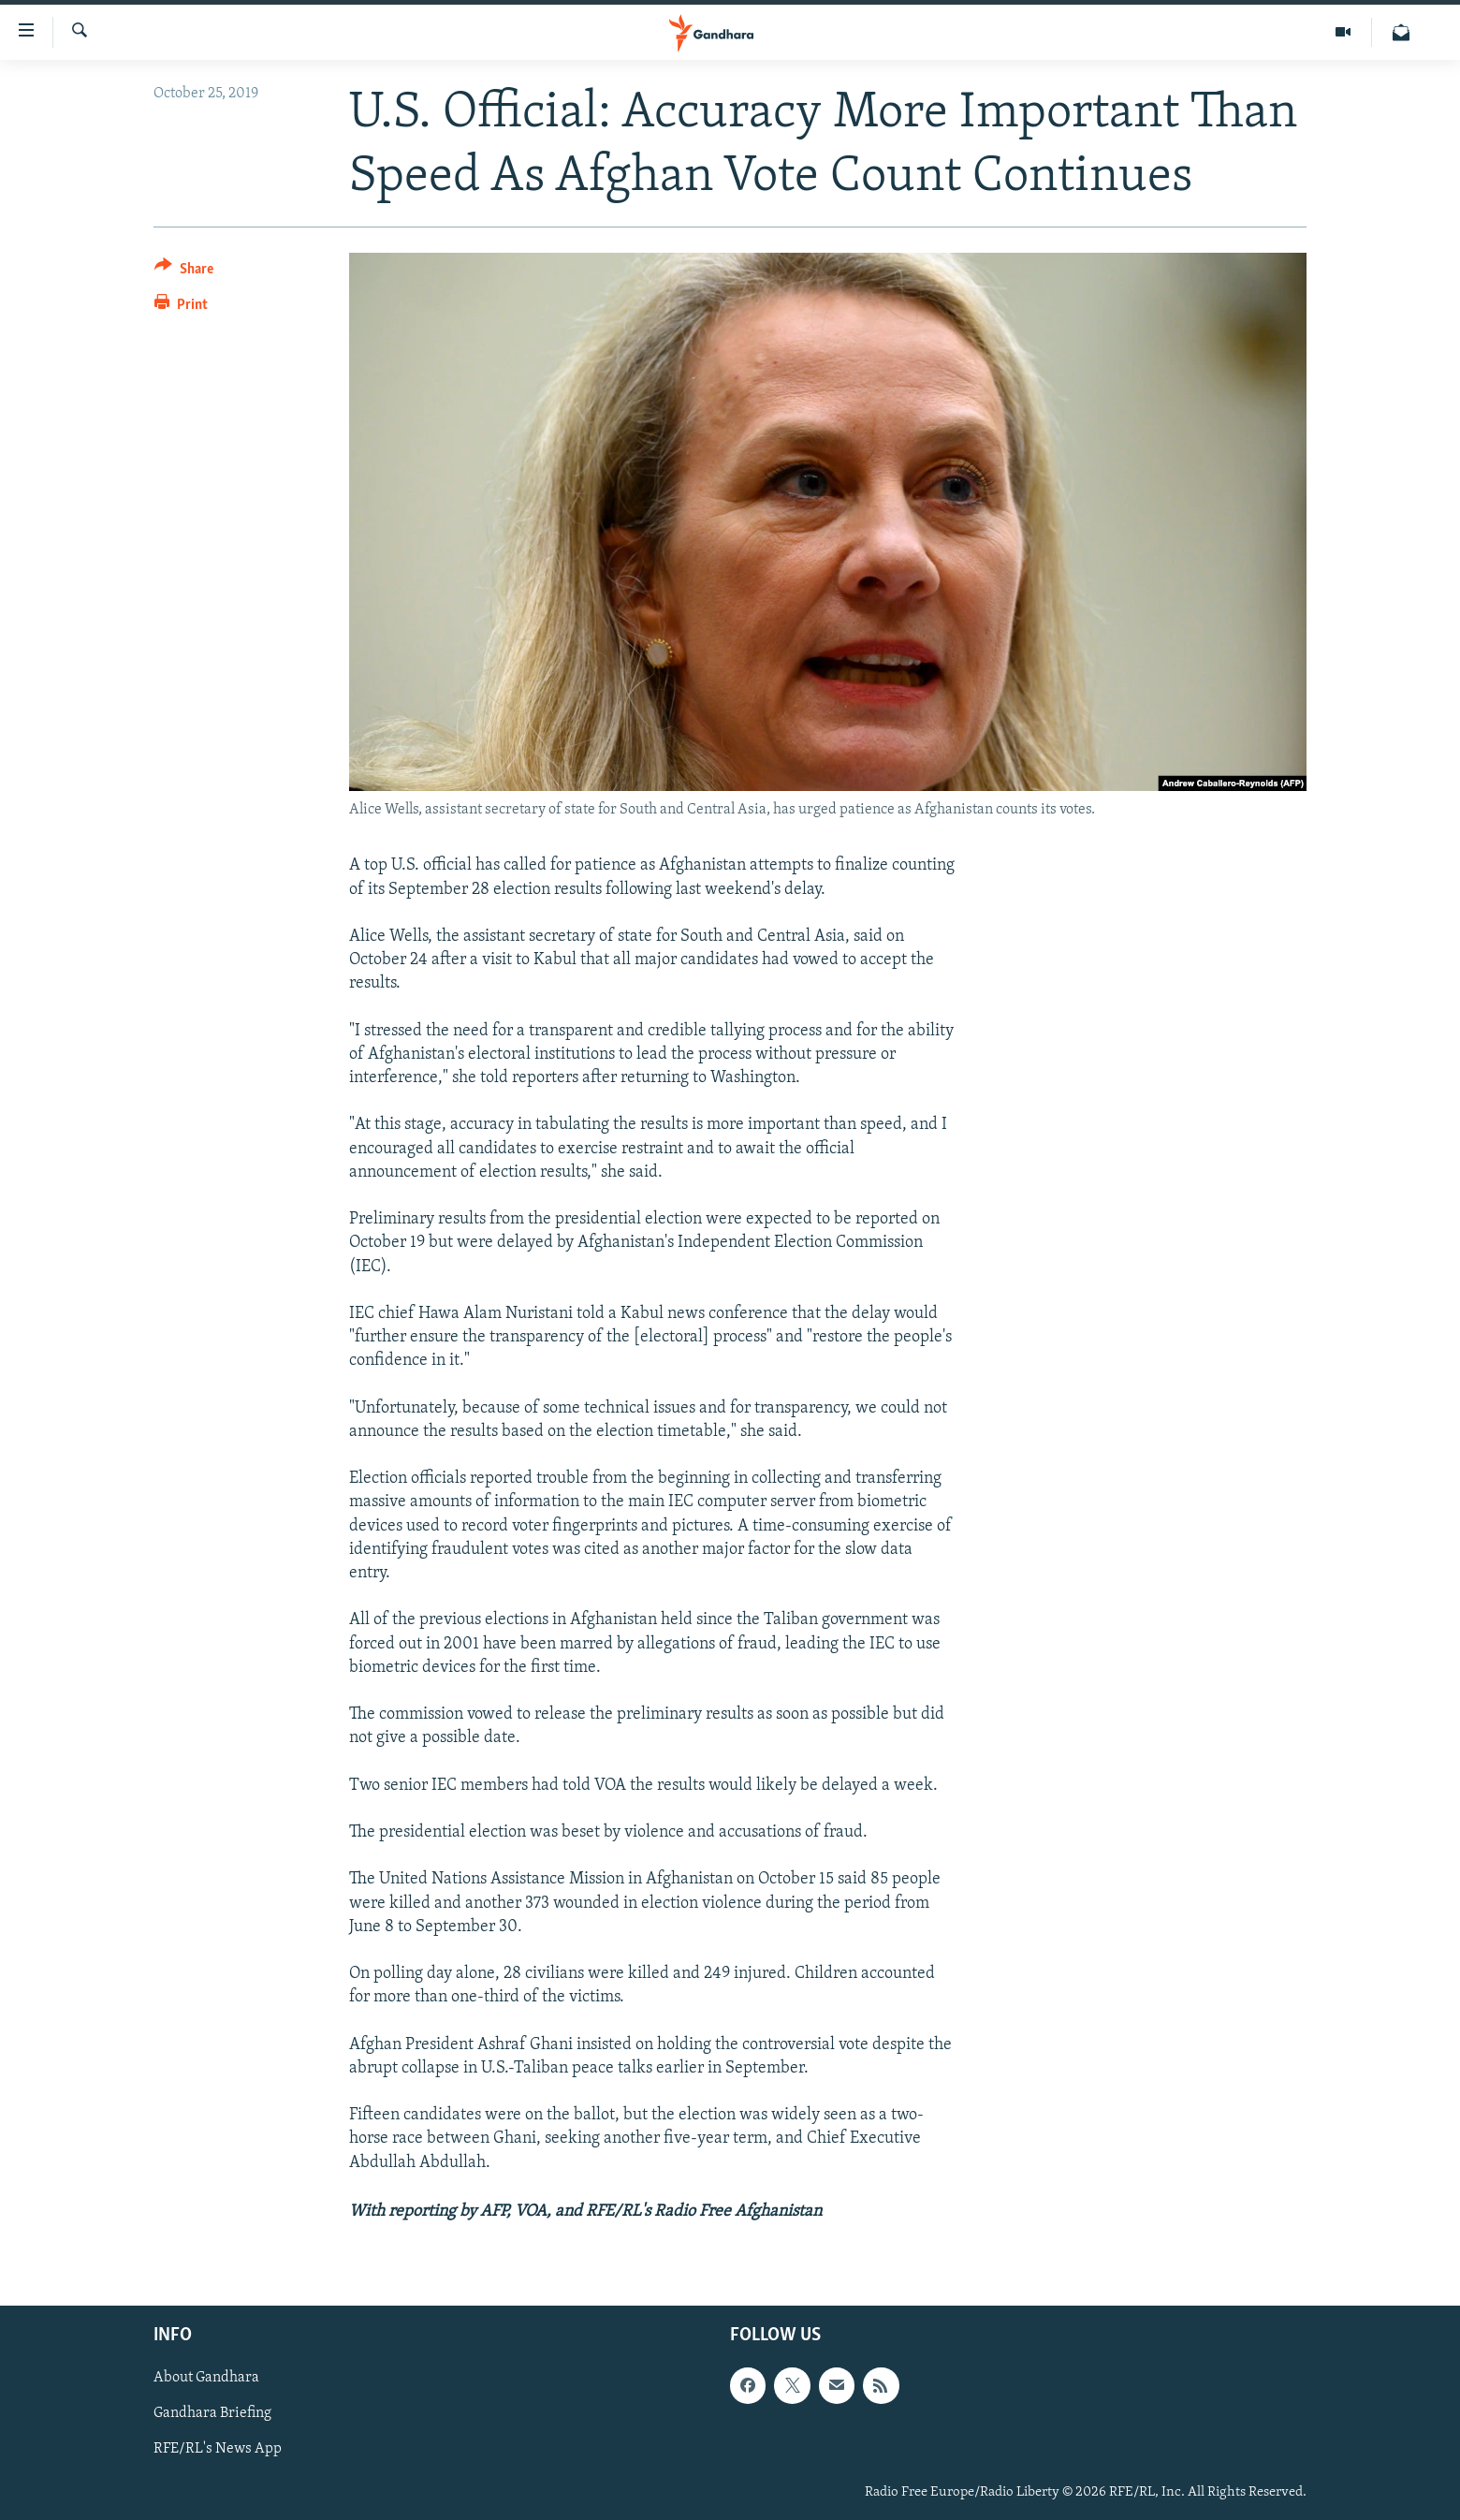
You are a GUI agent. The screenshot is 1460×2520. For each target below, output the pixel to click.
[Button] (183, 272)
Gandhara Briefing (212, 2413)
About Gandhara (206, 2377)
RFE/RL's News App (217, 2448)
